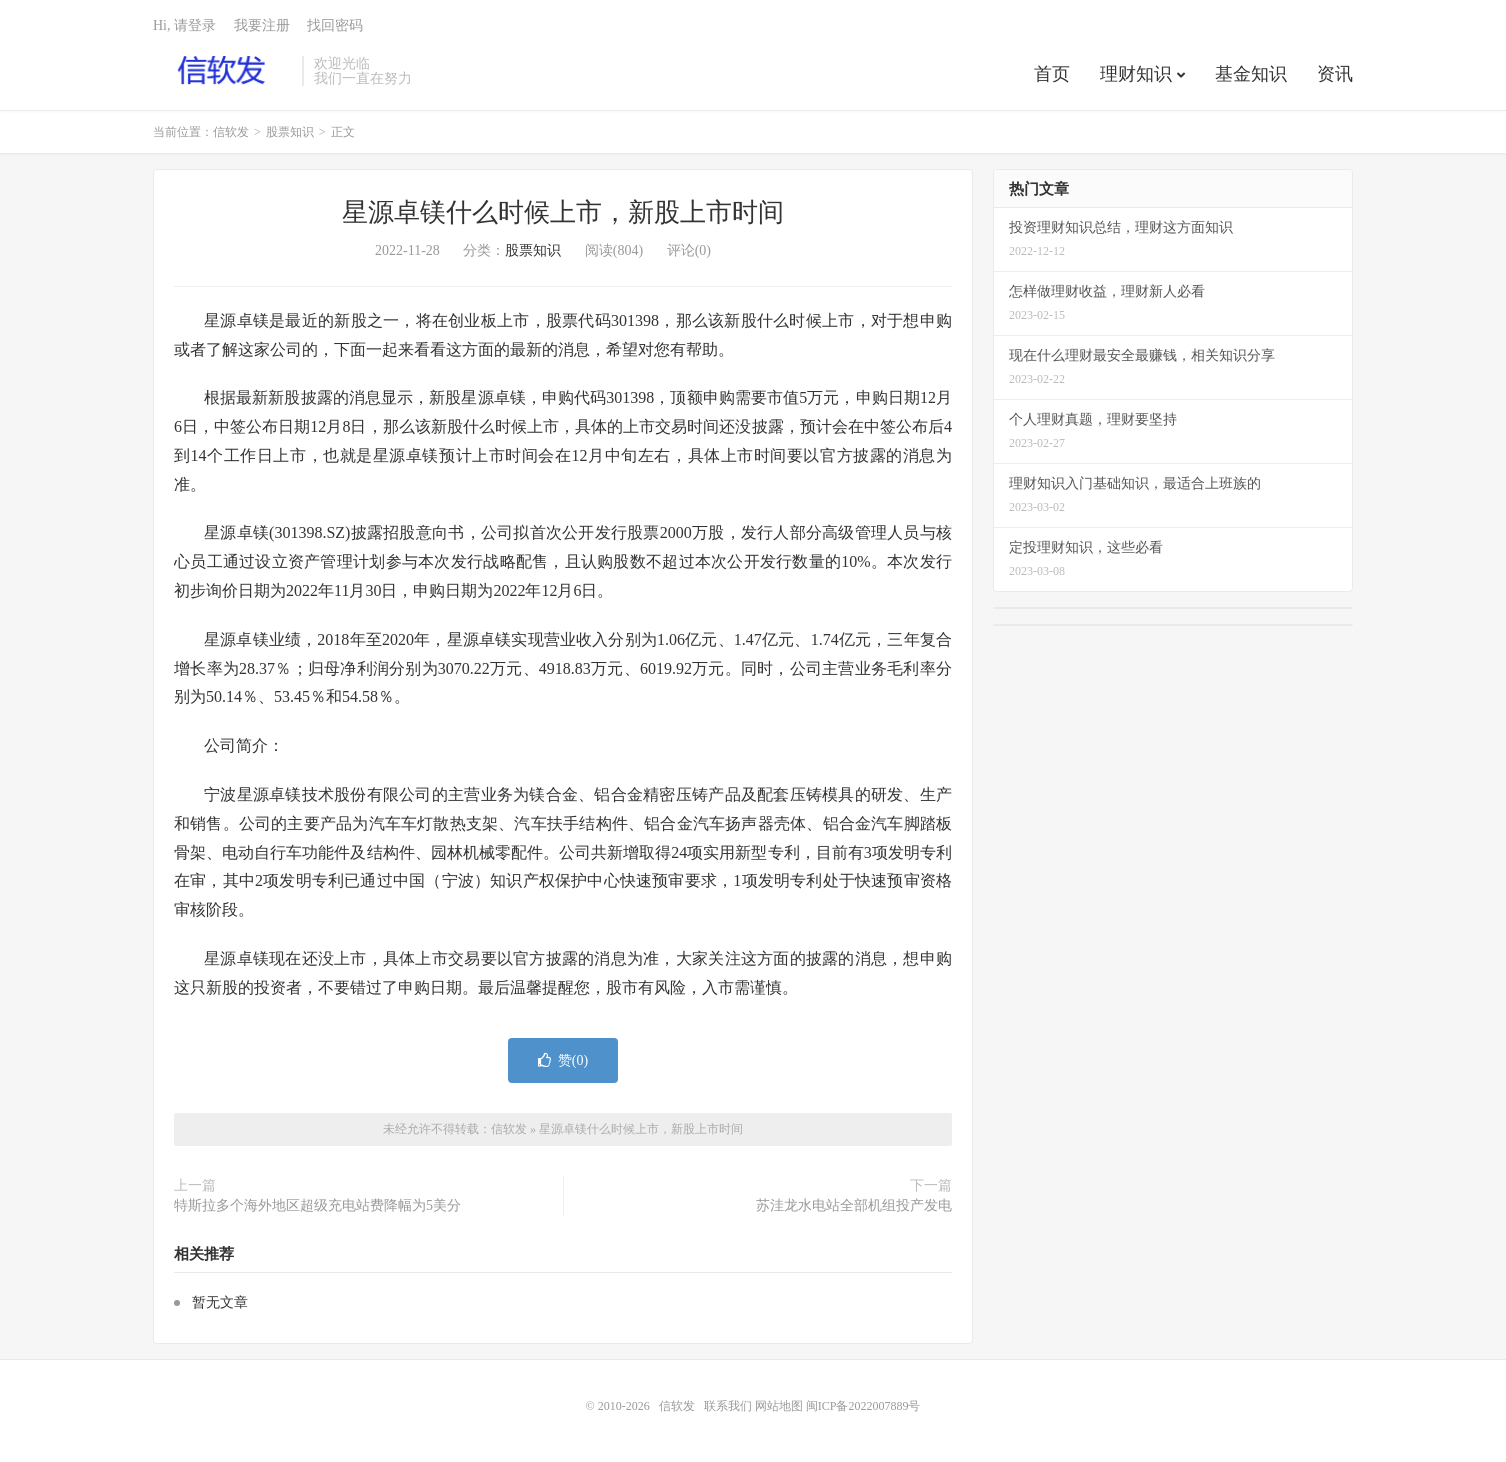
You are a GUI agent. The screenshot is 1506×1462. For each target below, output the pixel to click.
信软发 (222, 71)
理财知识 (1136, 74)
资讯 (1335, 74)
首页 (1052, 74)
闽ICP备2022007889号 (863, 1406)
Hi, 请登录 (184, 25)
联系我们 (729, 1406)
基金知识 (1251, 74)
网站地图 (779, 1406)
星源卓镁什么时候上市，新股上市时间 (563, 212)
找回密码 (335, 25)
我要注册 (262, 25)
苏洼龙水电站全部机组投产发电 (854, 1205)
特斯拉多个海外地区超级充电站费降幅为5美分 (317, 1205)
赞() (563, 1060)
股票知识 (290, 132)
